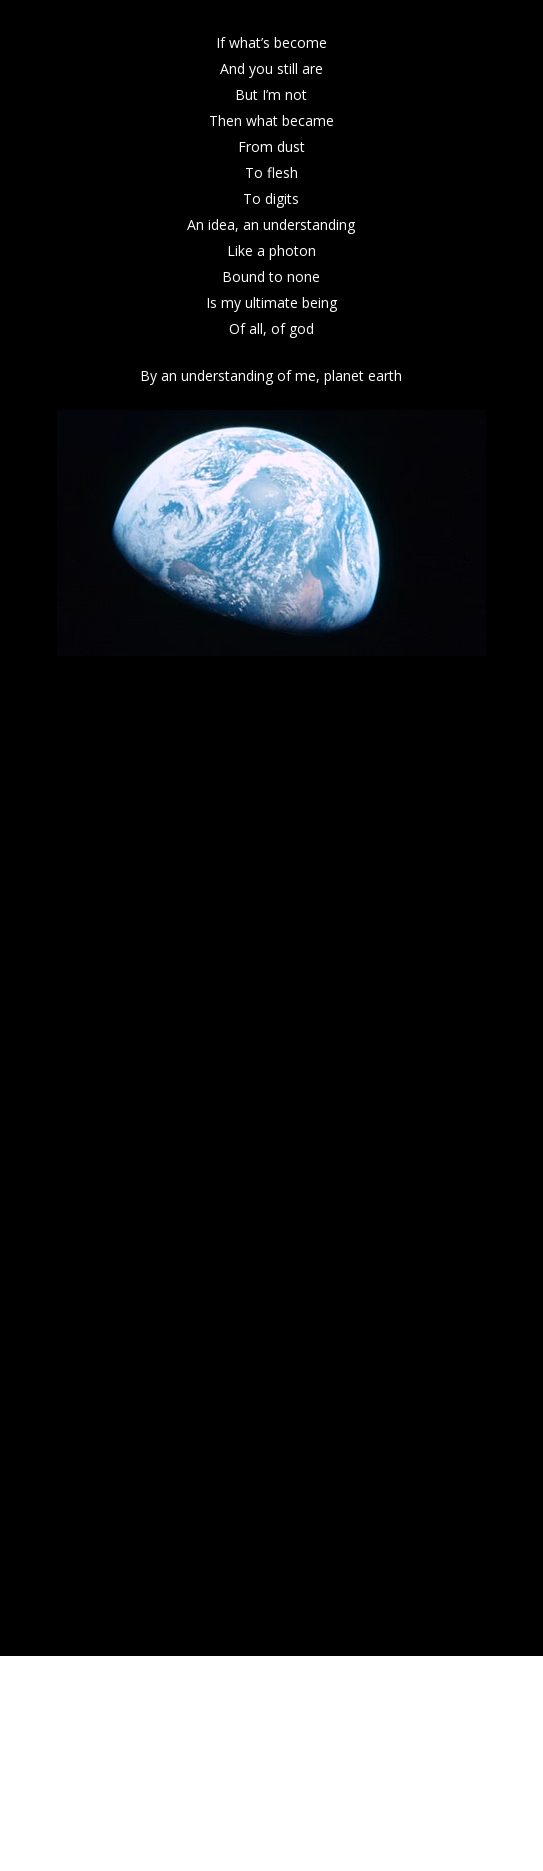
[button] (499, 12)
